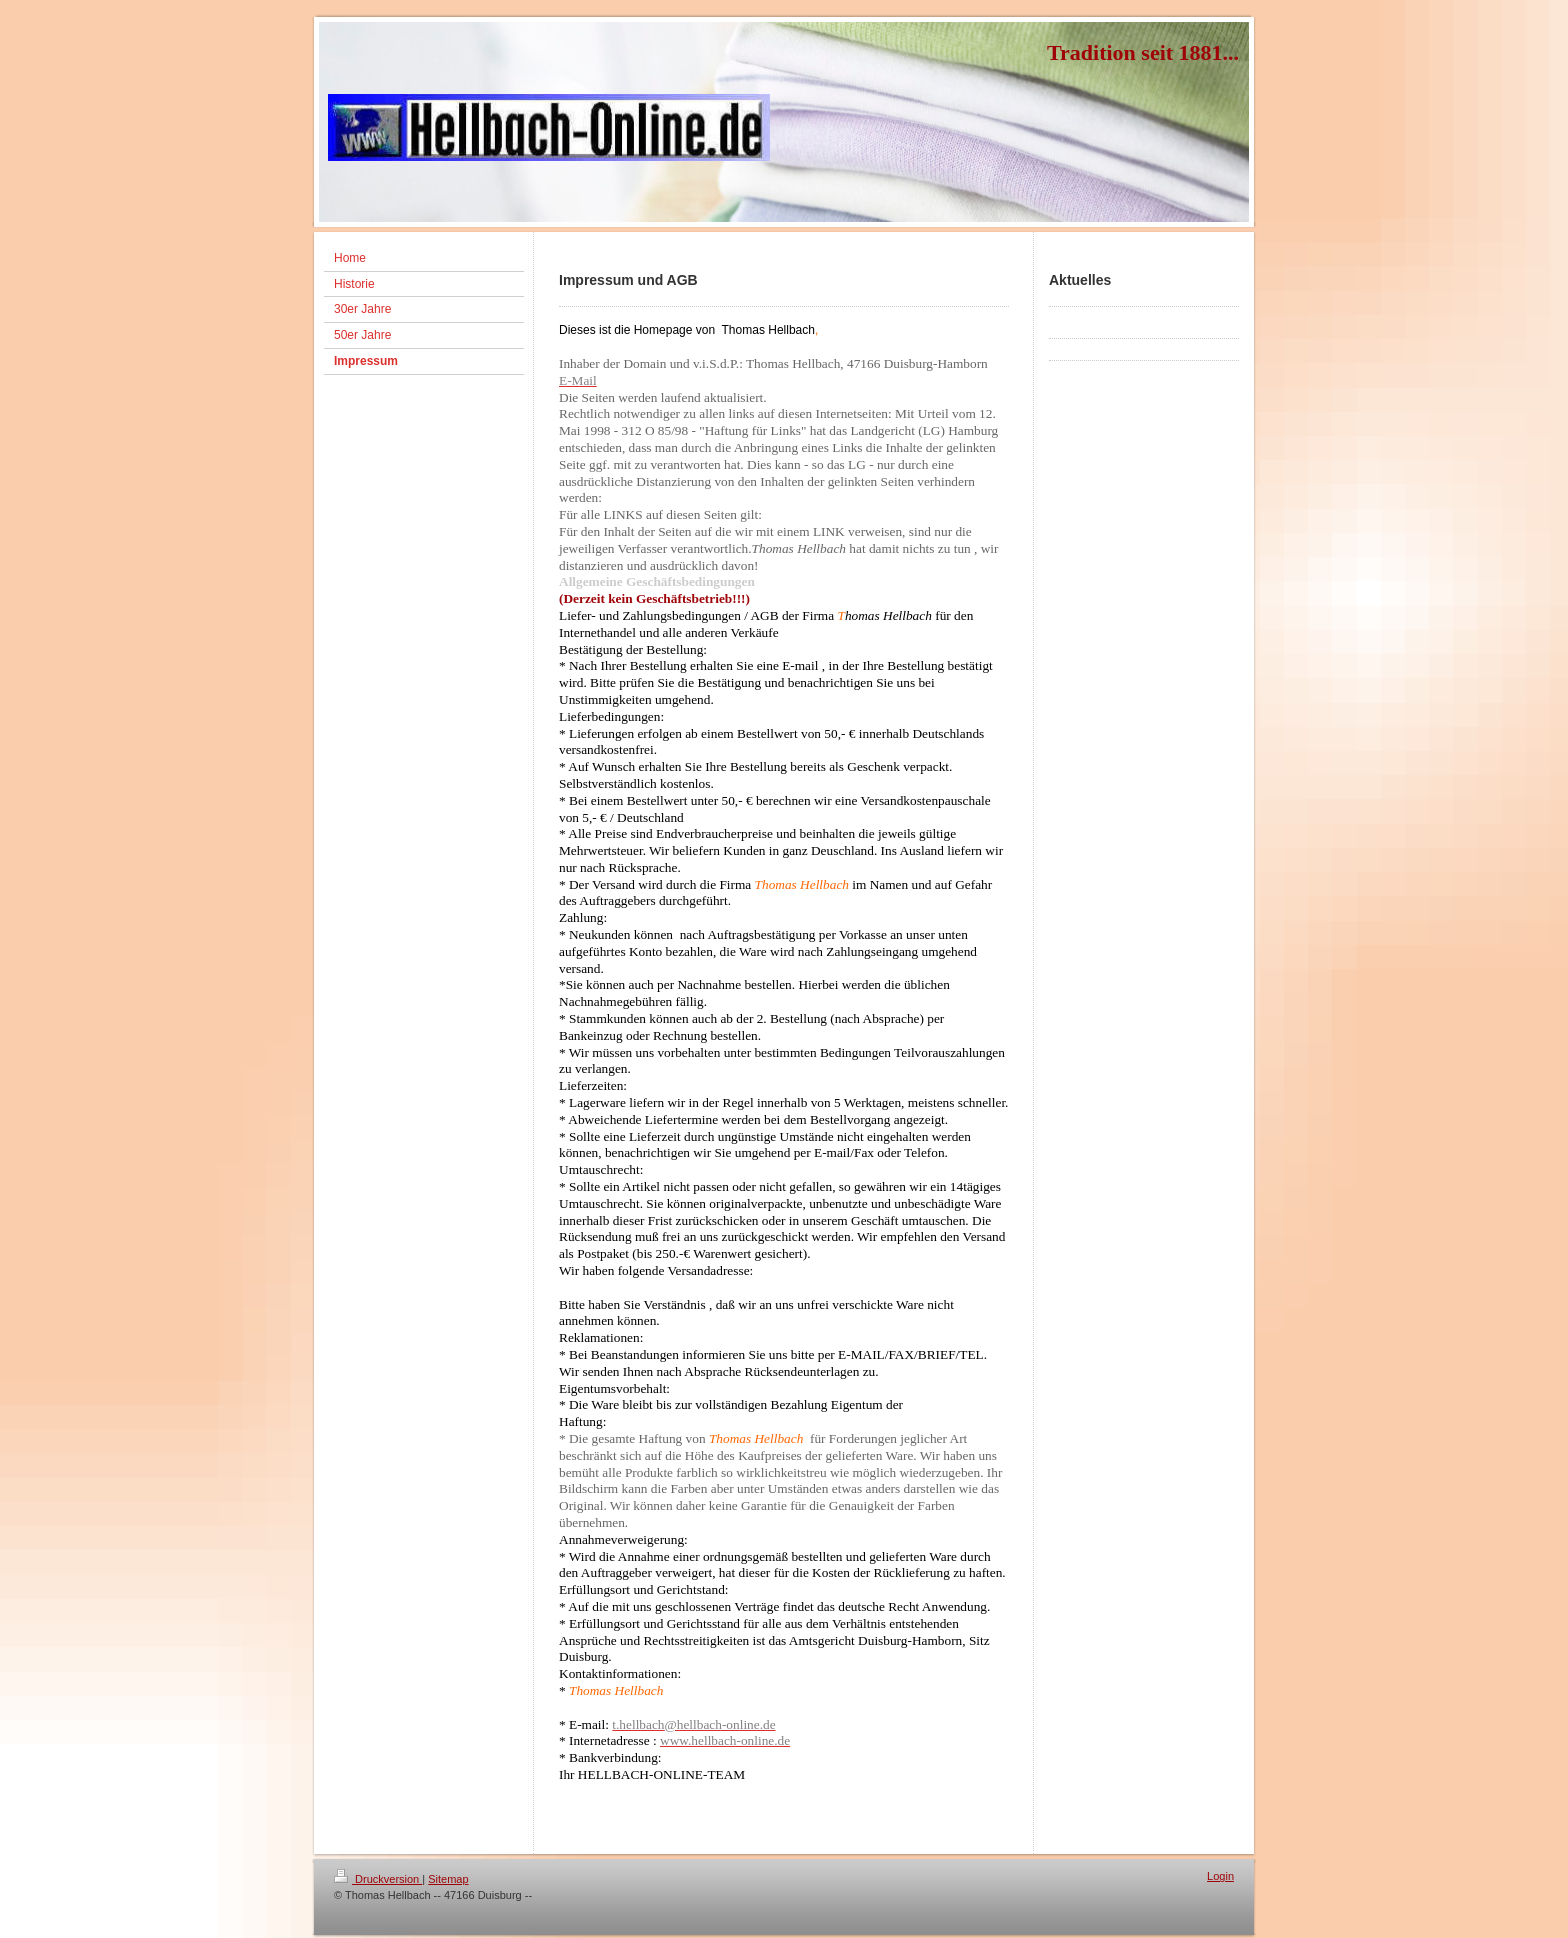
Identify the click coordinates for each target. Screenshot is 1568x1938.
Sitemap (448, 1879)
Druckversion (378, 1879)
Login (1220, 1876)
